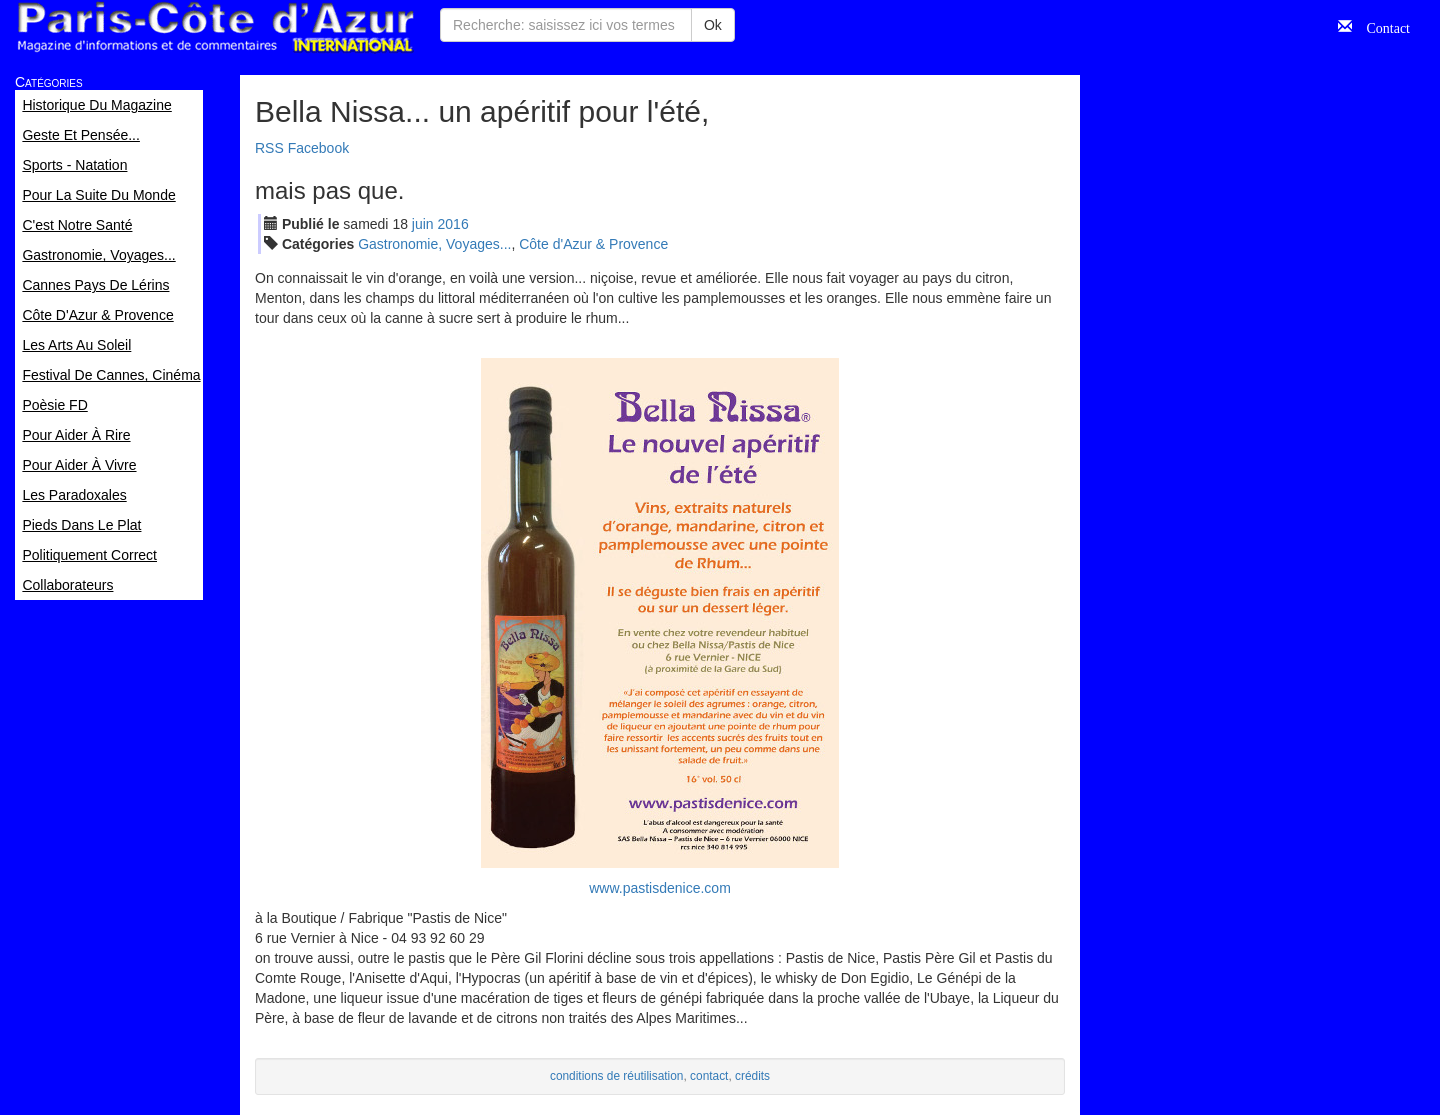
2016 (453, 224)
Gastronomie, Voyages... (434, 244)
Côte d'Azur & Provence (593, 244)
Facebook (318, 148)
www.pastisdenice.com (660, 888)
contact (709, 1076)
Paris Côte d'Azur (215, 27)
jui (423, 224)
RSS (269, 148)
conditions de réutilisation (617, 1076)
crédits (752, 1076)
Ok (713, 25)
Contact (1381, 26)
